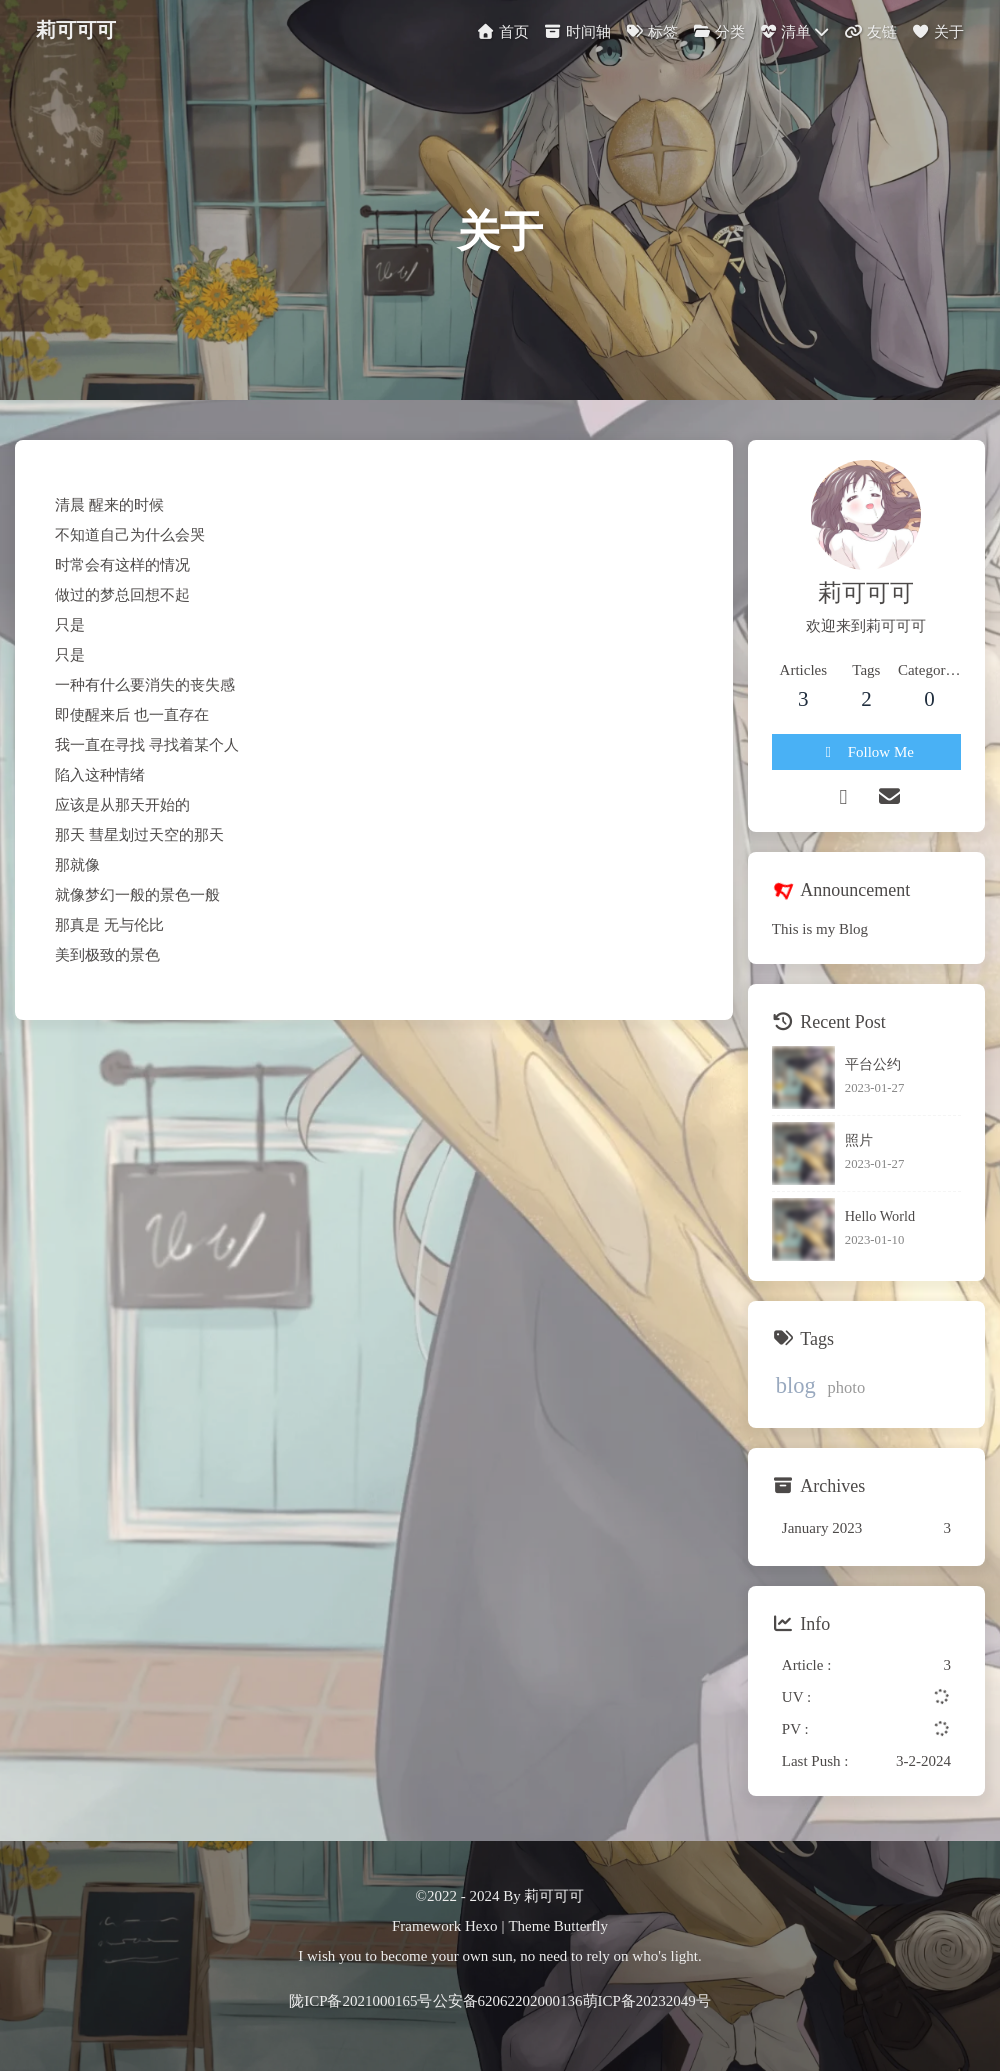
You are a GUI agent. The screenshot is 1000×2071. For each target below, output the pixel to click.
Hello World (880, 1216)
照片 (859, 1140)
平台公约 (873, 1064)
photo (847, 1387)
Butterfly (581, 1926)
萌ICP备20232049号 (647, 2001)
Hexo (481, 1926)
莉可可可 (76, 28)
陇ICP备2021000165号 (360, 2001)
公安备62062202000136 (508, 2001)
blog (796, 1385)
